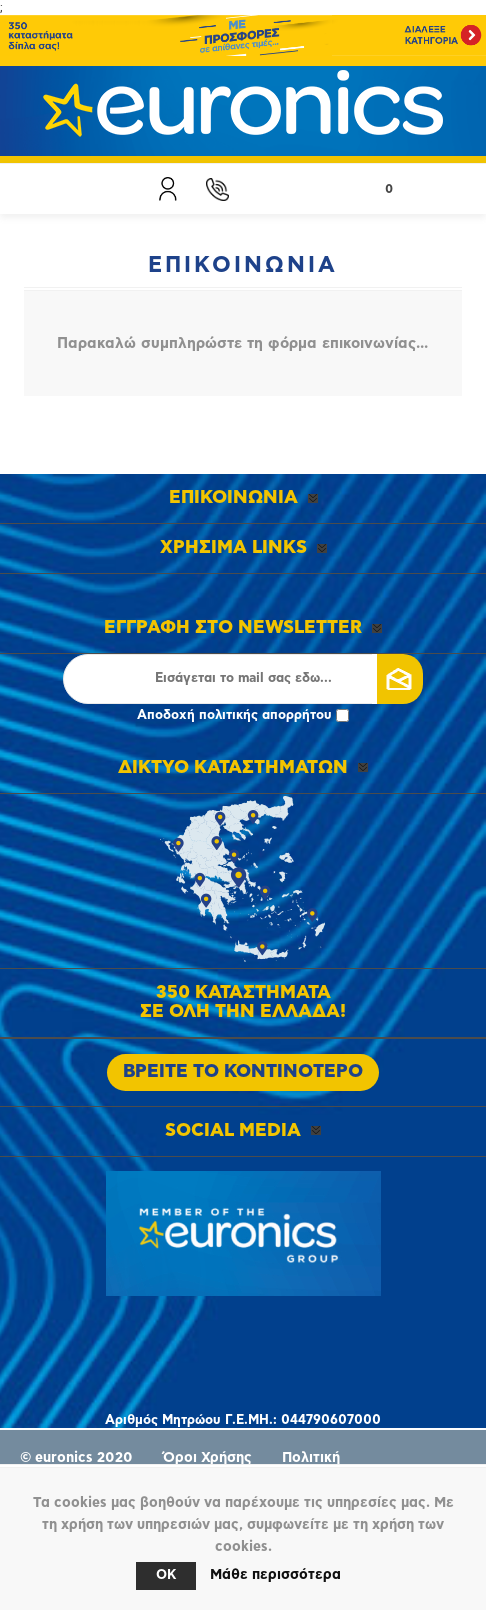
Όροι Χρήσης (207, 1458)
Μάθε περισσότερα (275, 1575)
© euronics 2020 (76, 1458)
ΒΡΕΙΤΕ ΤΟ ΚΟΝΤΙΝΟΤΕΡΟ (243, 1072)
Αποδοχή (243, 715)
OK (166, 1575)
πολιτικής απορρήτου (265, 715)
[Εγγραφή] (243, 679)
